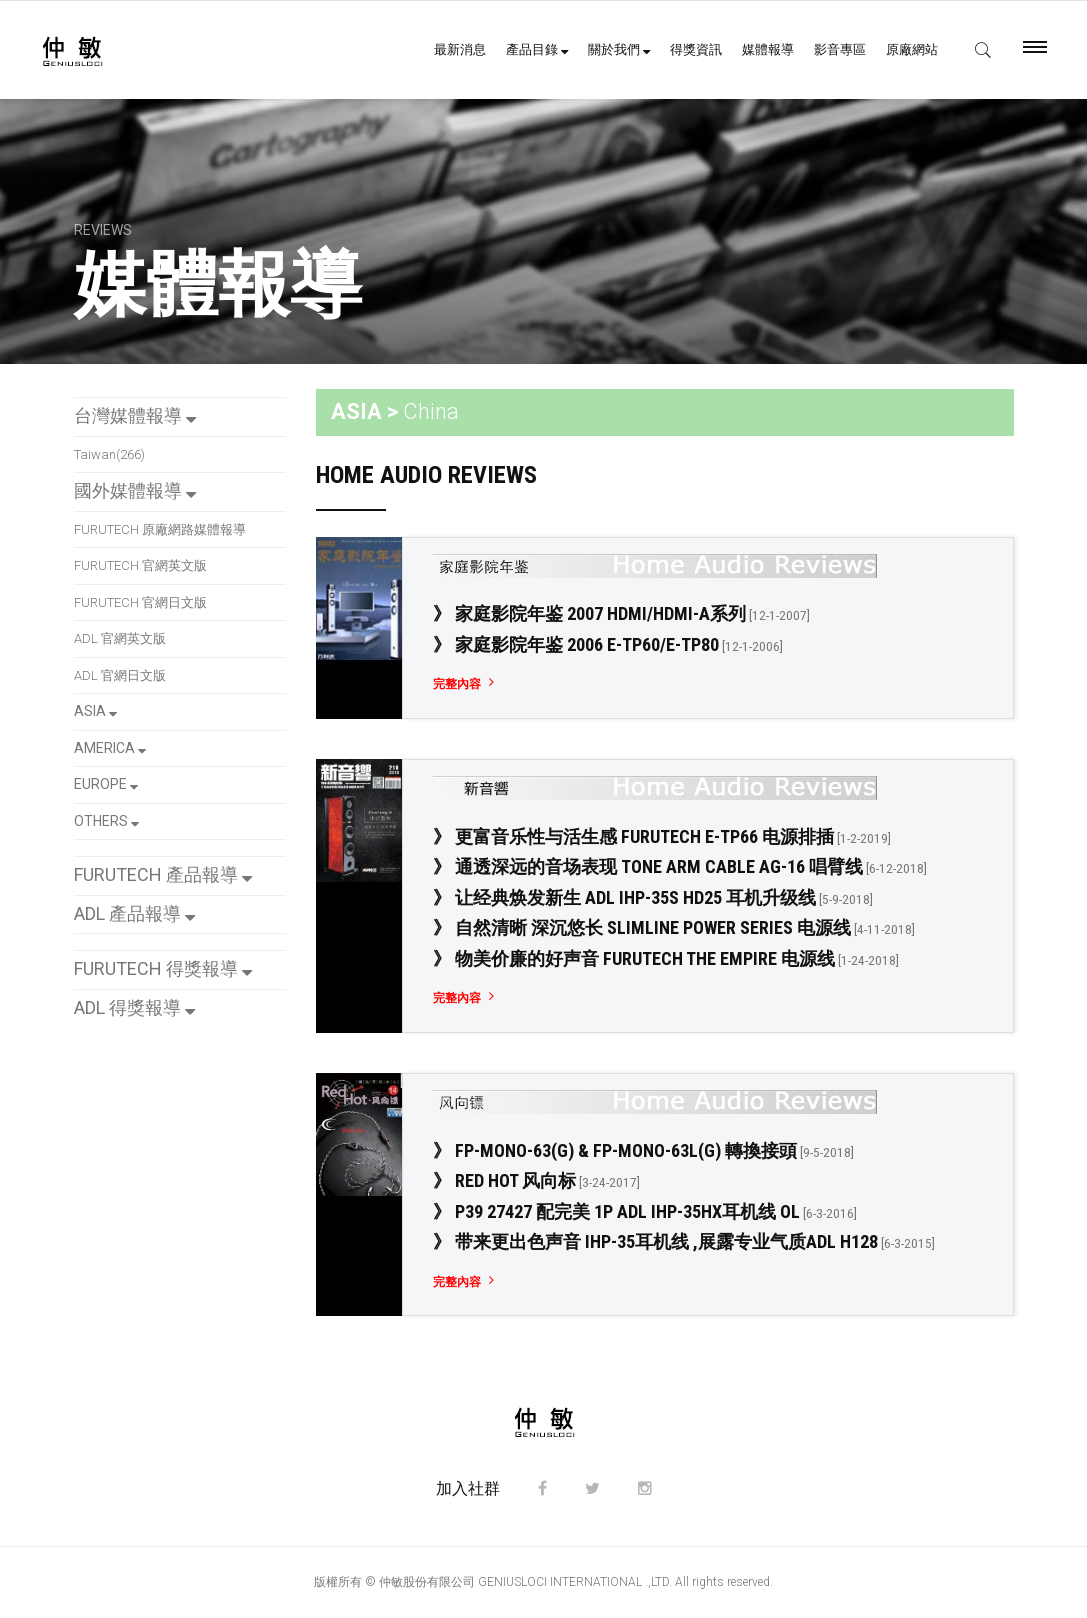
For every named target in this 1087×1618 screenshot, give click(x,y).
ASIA (95, 711)
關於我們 (619, 49)
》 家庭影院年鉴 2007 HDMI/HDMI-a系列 (621, 613)
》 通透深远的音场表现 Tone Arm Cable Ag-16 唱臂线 (680, 866)
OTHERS (106, 821)
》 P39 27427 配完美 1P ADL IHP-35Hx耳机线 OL (645, 1211)
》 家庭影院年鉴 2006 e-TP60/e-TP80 (608, 644)
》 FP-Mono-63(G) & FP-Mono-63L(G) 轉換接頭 (643, 1150)
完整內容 (457, 684)
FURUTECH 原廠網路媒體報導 (160, 529)
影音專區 (840, 49)
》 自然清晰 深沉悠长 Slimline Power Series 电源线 (674, 927)
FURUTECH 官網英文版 (140, 565)
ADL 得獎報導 (134, 1007)
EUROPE (106, 784)
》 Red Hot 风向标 (536, 1180)
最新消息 (460, 49)
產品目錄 (537, 49)
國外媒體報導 (135, 490)
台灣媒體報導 (135, 415)
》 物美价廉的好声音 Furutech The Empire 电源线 (666, 958)
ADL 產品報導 (134, 913)
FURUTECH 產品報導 (163, 874)
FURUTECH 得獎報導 (163, 968)
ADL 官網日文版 (120, 675)
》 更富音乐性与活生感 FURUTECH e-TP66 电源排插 (662, 836)
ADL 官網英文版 (120, 638)
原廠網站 (912, 49)
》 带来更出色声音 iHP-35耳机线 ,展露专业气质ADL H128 (684, 1241)
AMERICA (110, 748)
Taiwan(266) (109, 454)
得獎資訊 (696, 49)
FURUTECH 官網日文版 (140, 602)
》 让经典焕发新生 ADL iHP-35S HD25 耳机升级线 (653, 897)
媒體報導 (768, 49)
